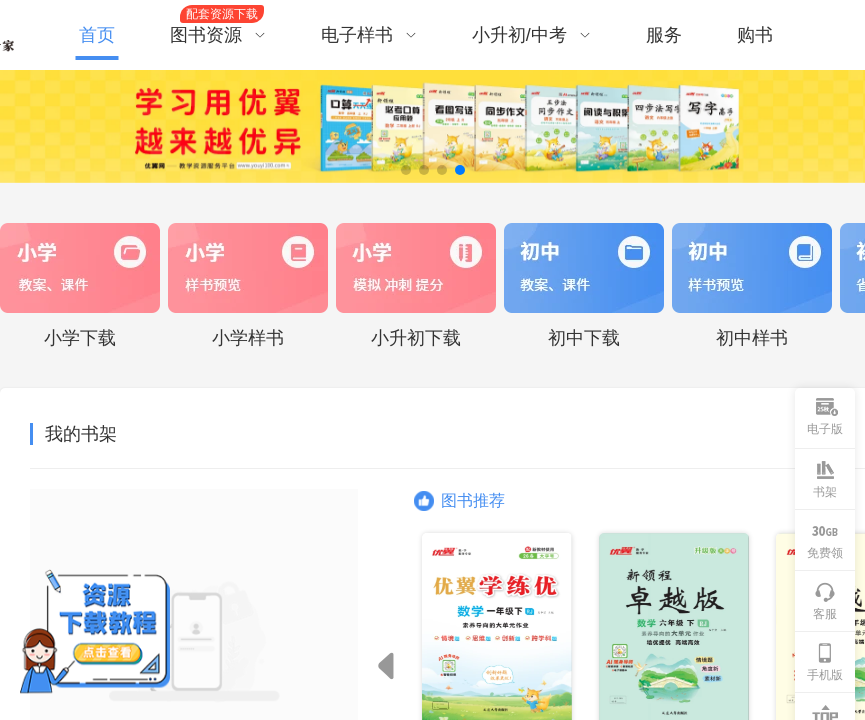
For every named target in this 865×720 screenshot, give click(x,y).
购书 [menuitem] (755, 35)
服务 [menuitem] (664, 35)
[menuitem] (225, 35)
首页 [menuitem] (97, 35)
